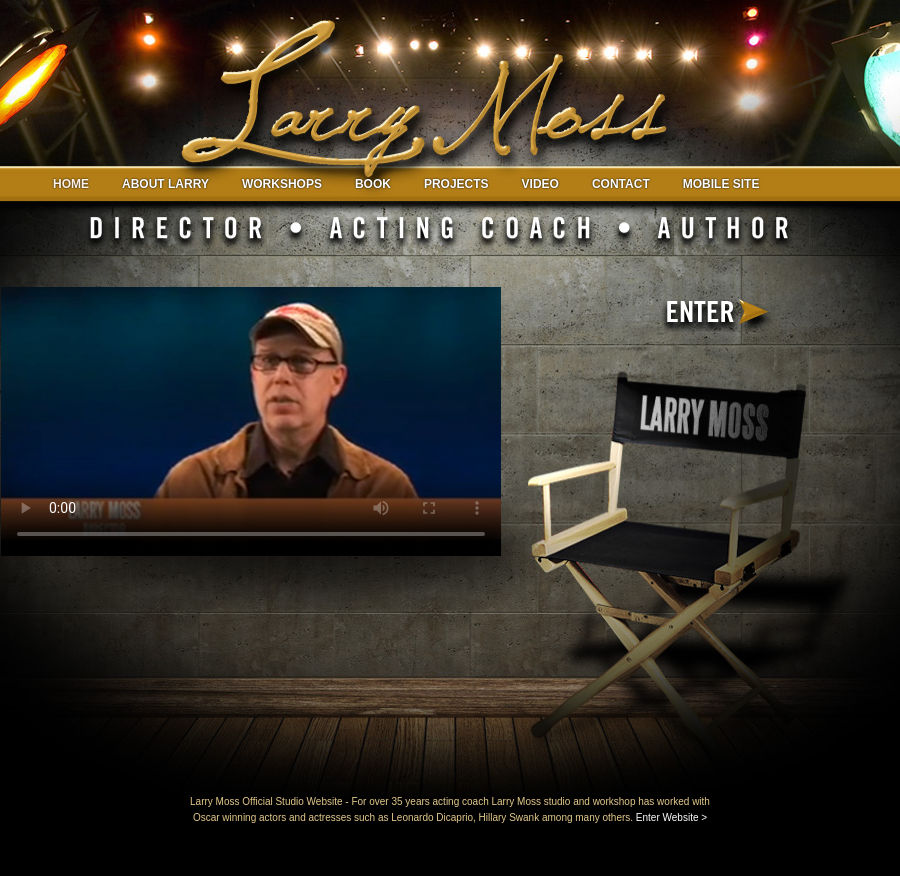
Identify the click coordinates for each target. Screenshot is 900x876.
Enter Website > (671, 817)
